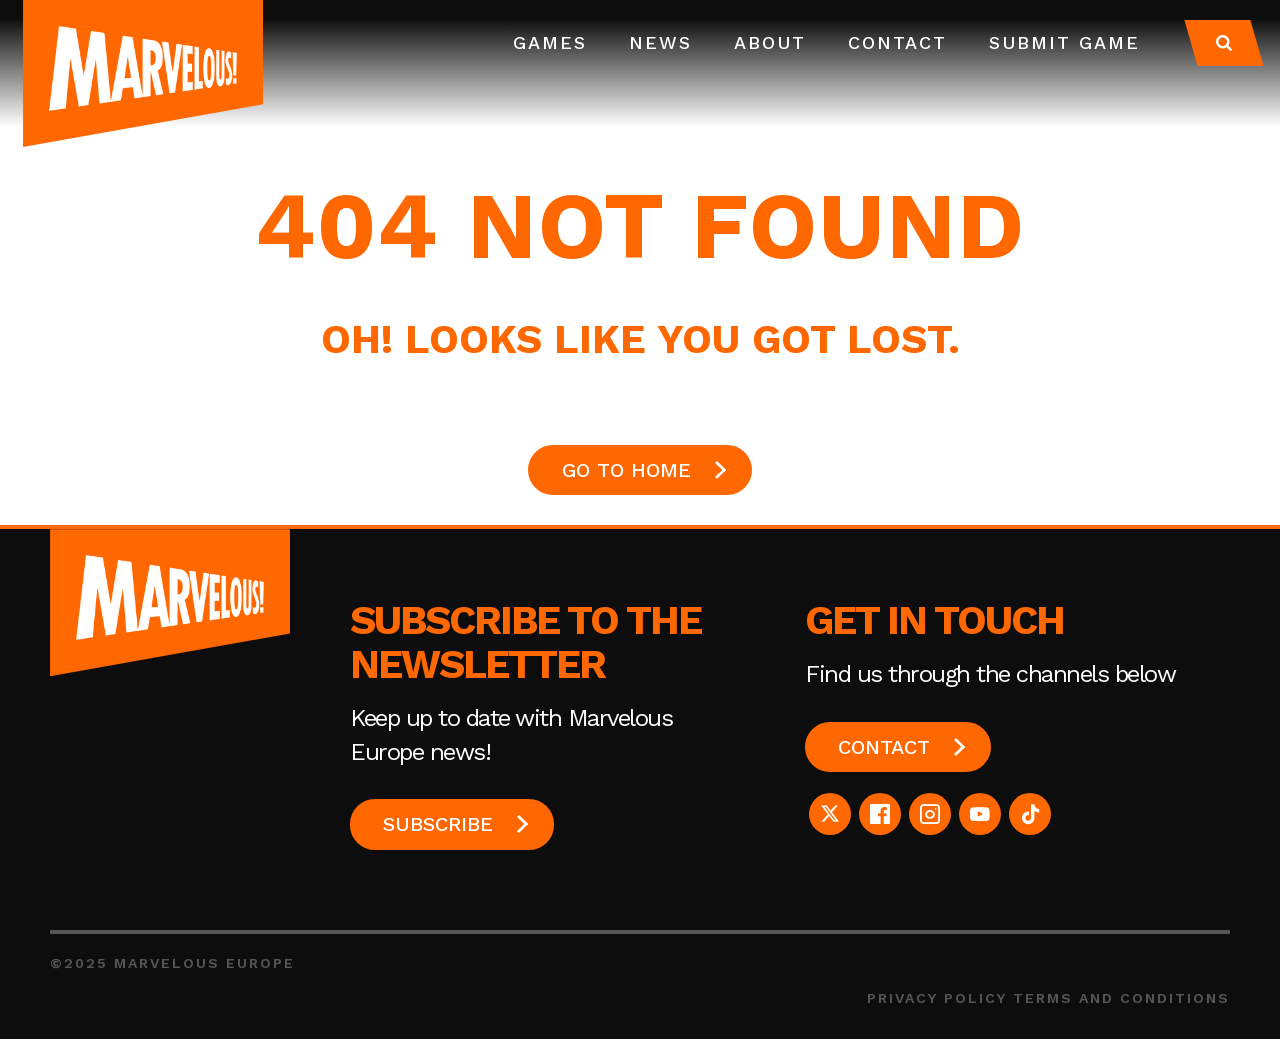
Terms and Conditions (1121, 998)
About (770, 42)
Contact (897, 42)
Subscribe (438, 824)
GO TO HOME (626, 470)
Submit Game (1064, 42)
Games (550, 42)
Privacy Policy (937, 998)
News (660, 42)
